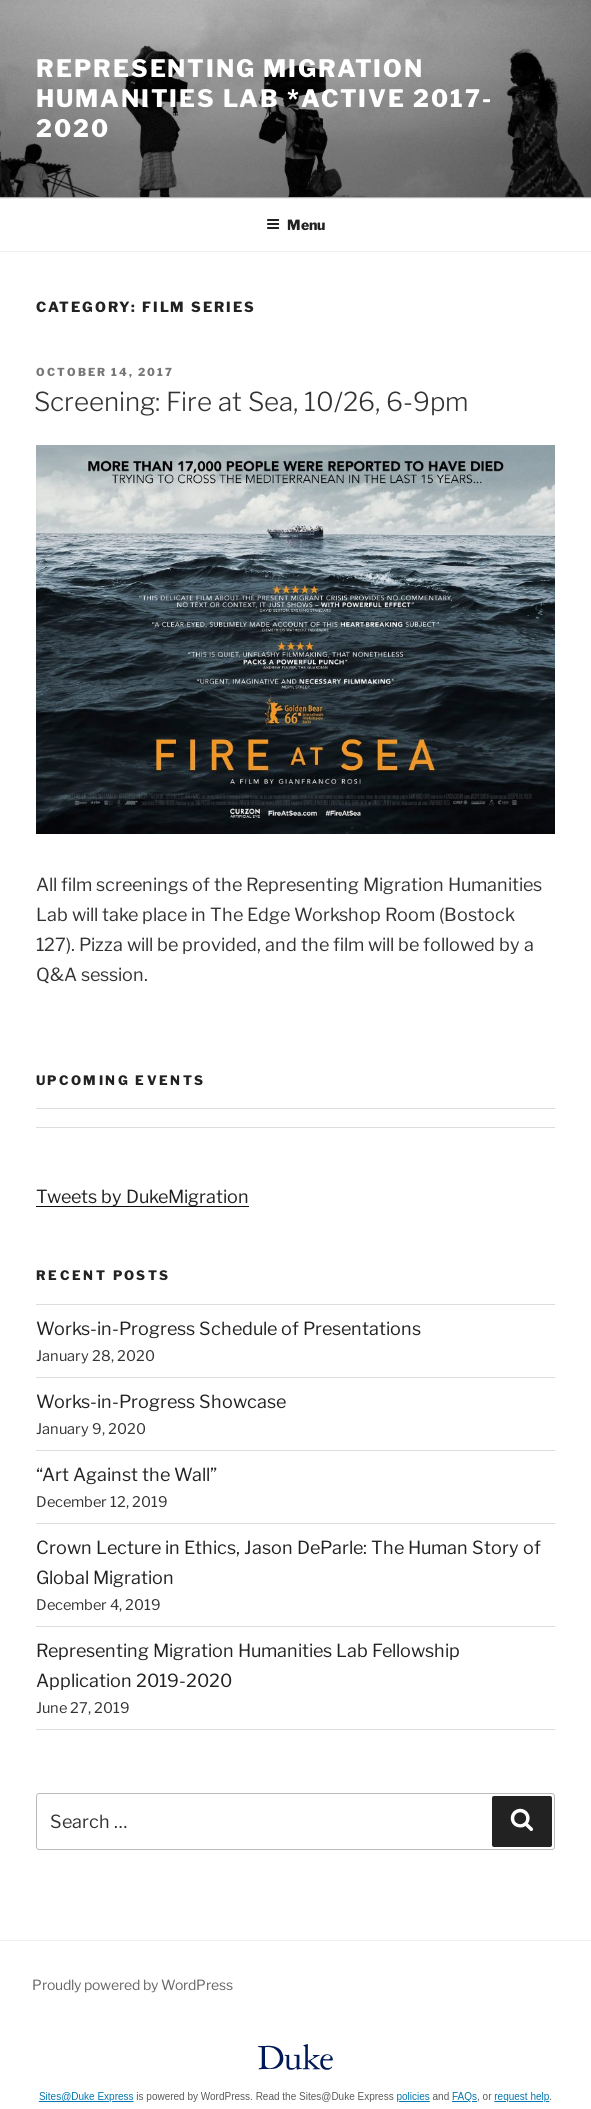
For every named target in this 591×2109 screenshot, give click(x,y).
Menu (295, 224)
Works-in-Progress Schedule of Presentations (228, 1328)
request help (521, 2096)
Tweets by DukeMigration (142, 1196)
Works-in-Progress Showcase (161, 1401)
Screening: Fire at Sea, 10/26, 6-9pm (251, 401)
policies (412, 2096)
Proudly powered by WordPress (132, 1984)
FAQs (464, 2096)
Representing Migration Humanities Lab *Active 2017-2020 (264, 98)
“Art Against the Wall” (126, 1474)
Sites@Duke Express (86, 2096)
